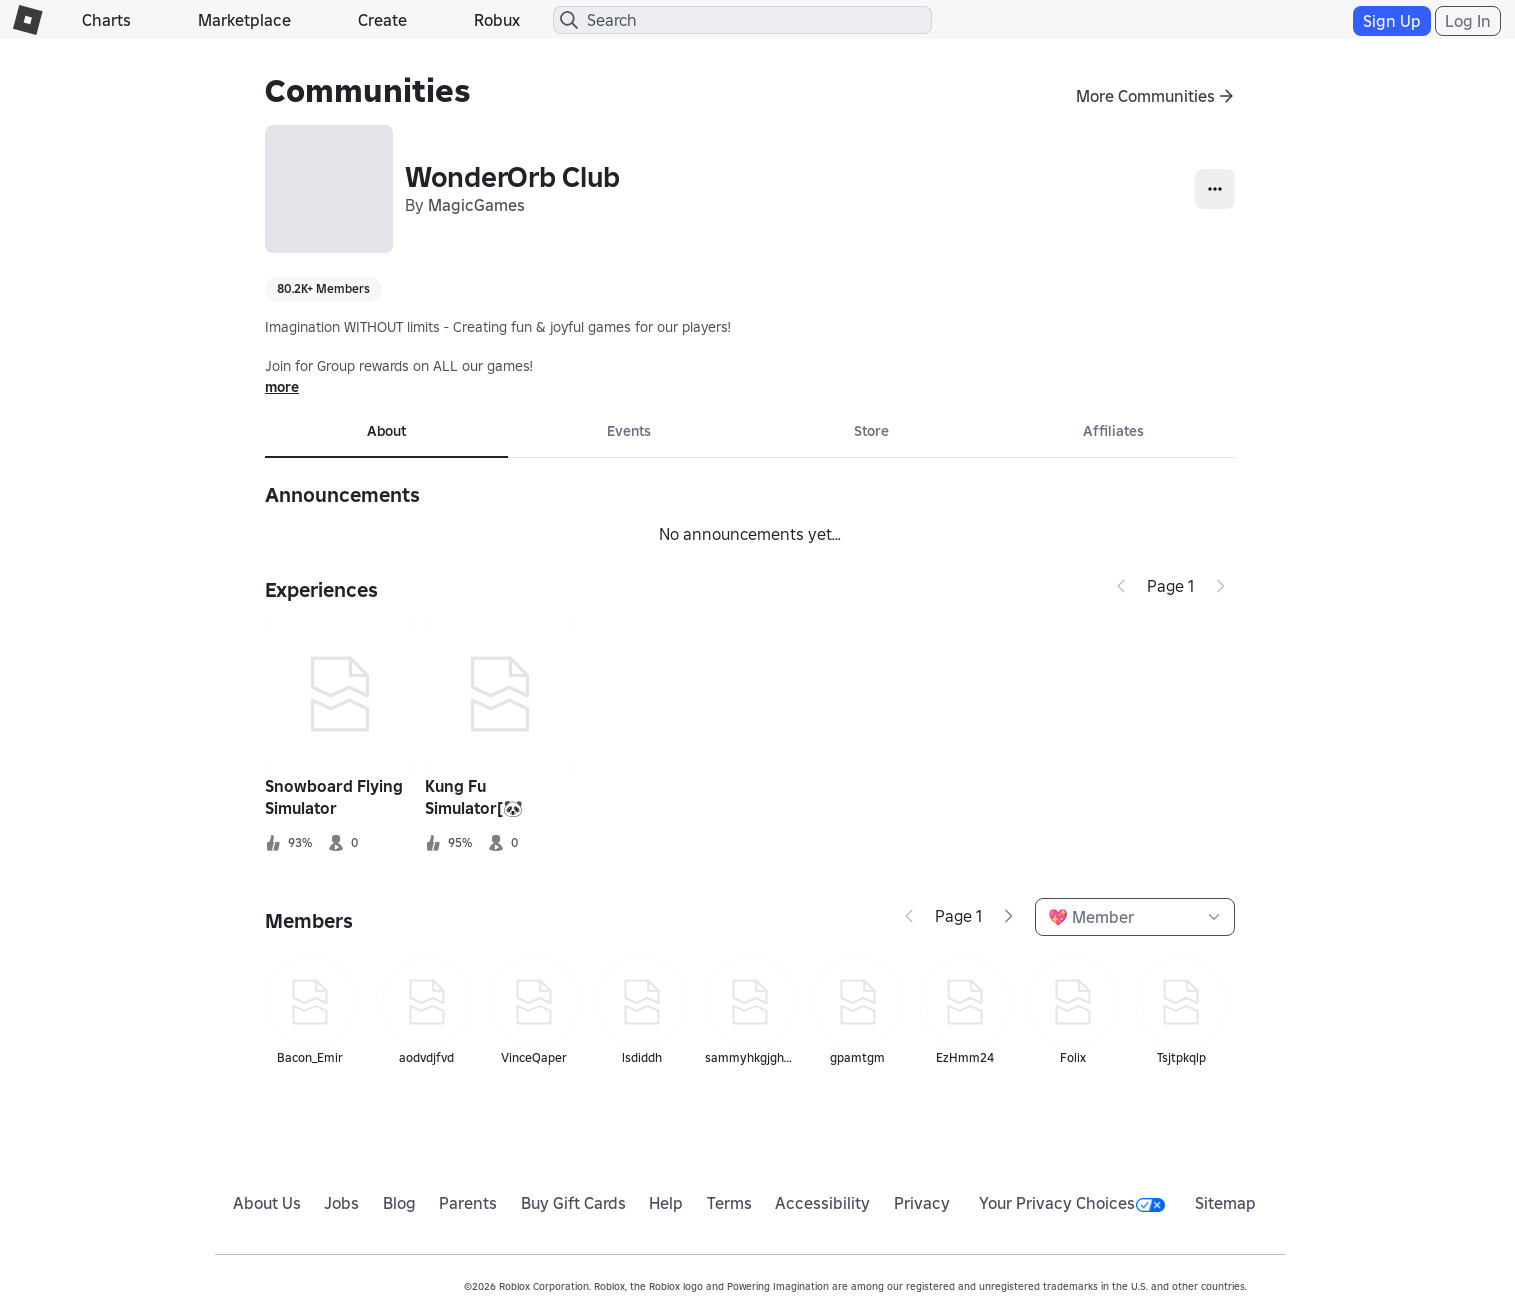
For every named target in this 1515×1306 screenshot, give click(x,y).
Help (666, 1203)
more (282, 387)
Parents (468, 1203)
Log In (1468, 21)
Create (382, 20)
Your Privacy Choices (1072, 1203)
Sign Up (1392, 21)
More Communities (1145, 96)
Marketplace (244, 20)
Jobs (341, 1203)
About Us (267, 1203)
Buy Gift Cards (573, 1203)
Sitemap (1225, 1203)
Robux (497, 20)
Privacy (922, 1203)
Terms (729, 1203)
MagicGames (476, 205)
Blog (399, 1203)
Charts (106, 20)
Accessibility (822, 1203)
